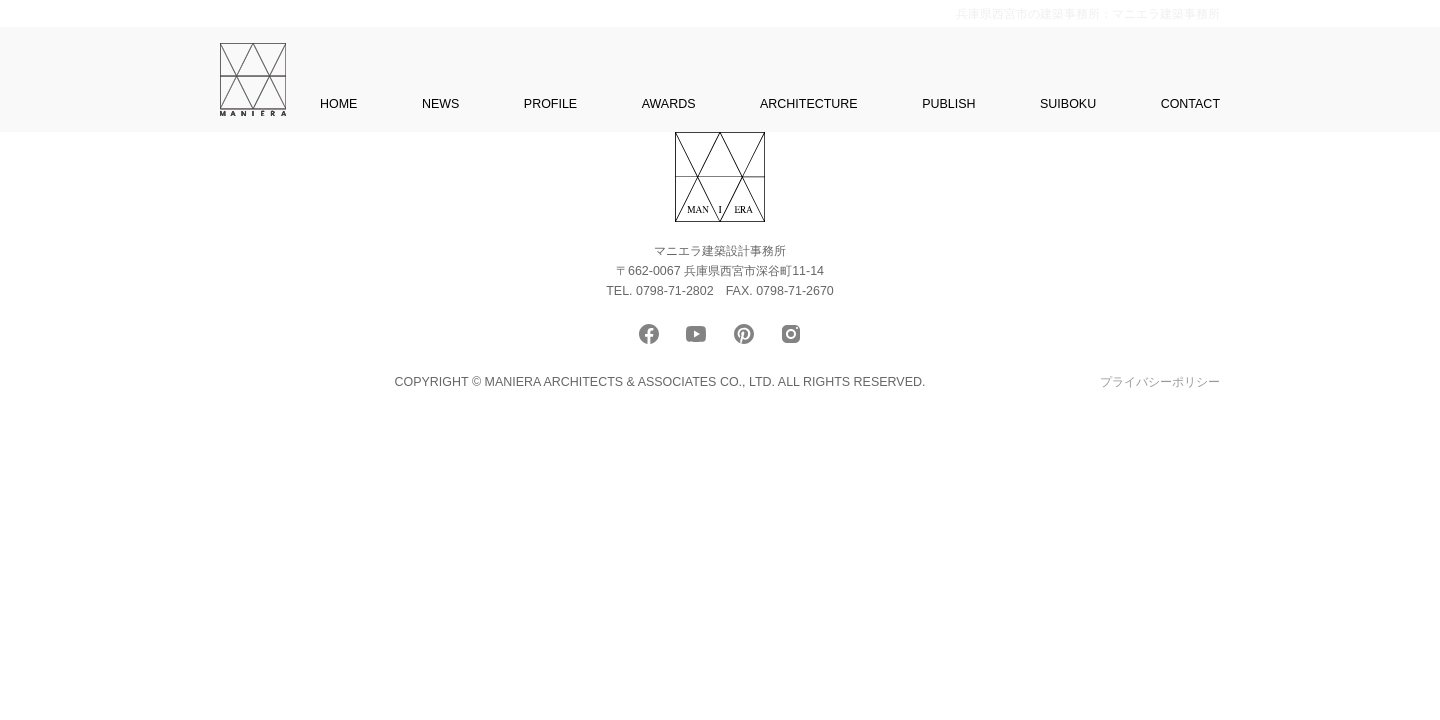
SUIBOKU (1068, 104)
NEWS (440, 104)
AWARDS (669, 104)
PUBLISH (948, 104)
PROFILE (550, 104)
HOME (338, 104)
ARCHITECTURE (809, 104)
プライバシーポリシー (1160, 382)
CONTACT (1190, 104)
